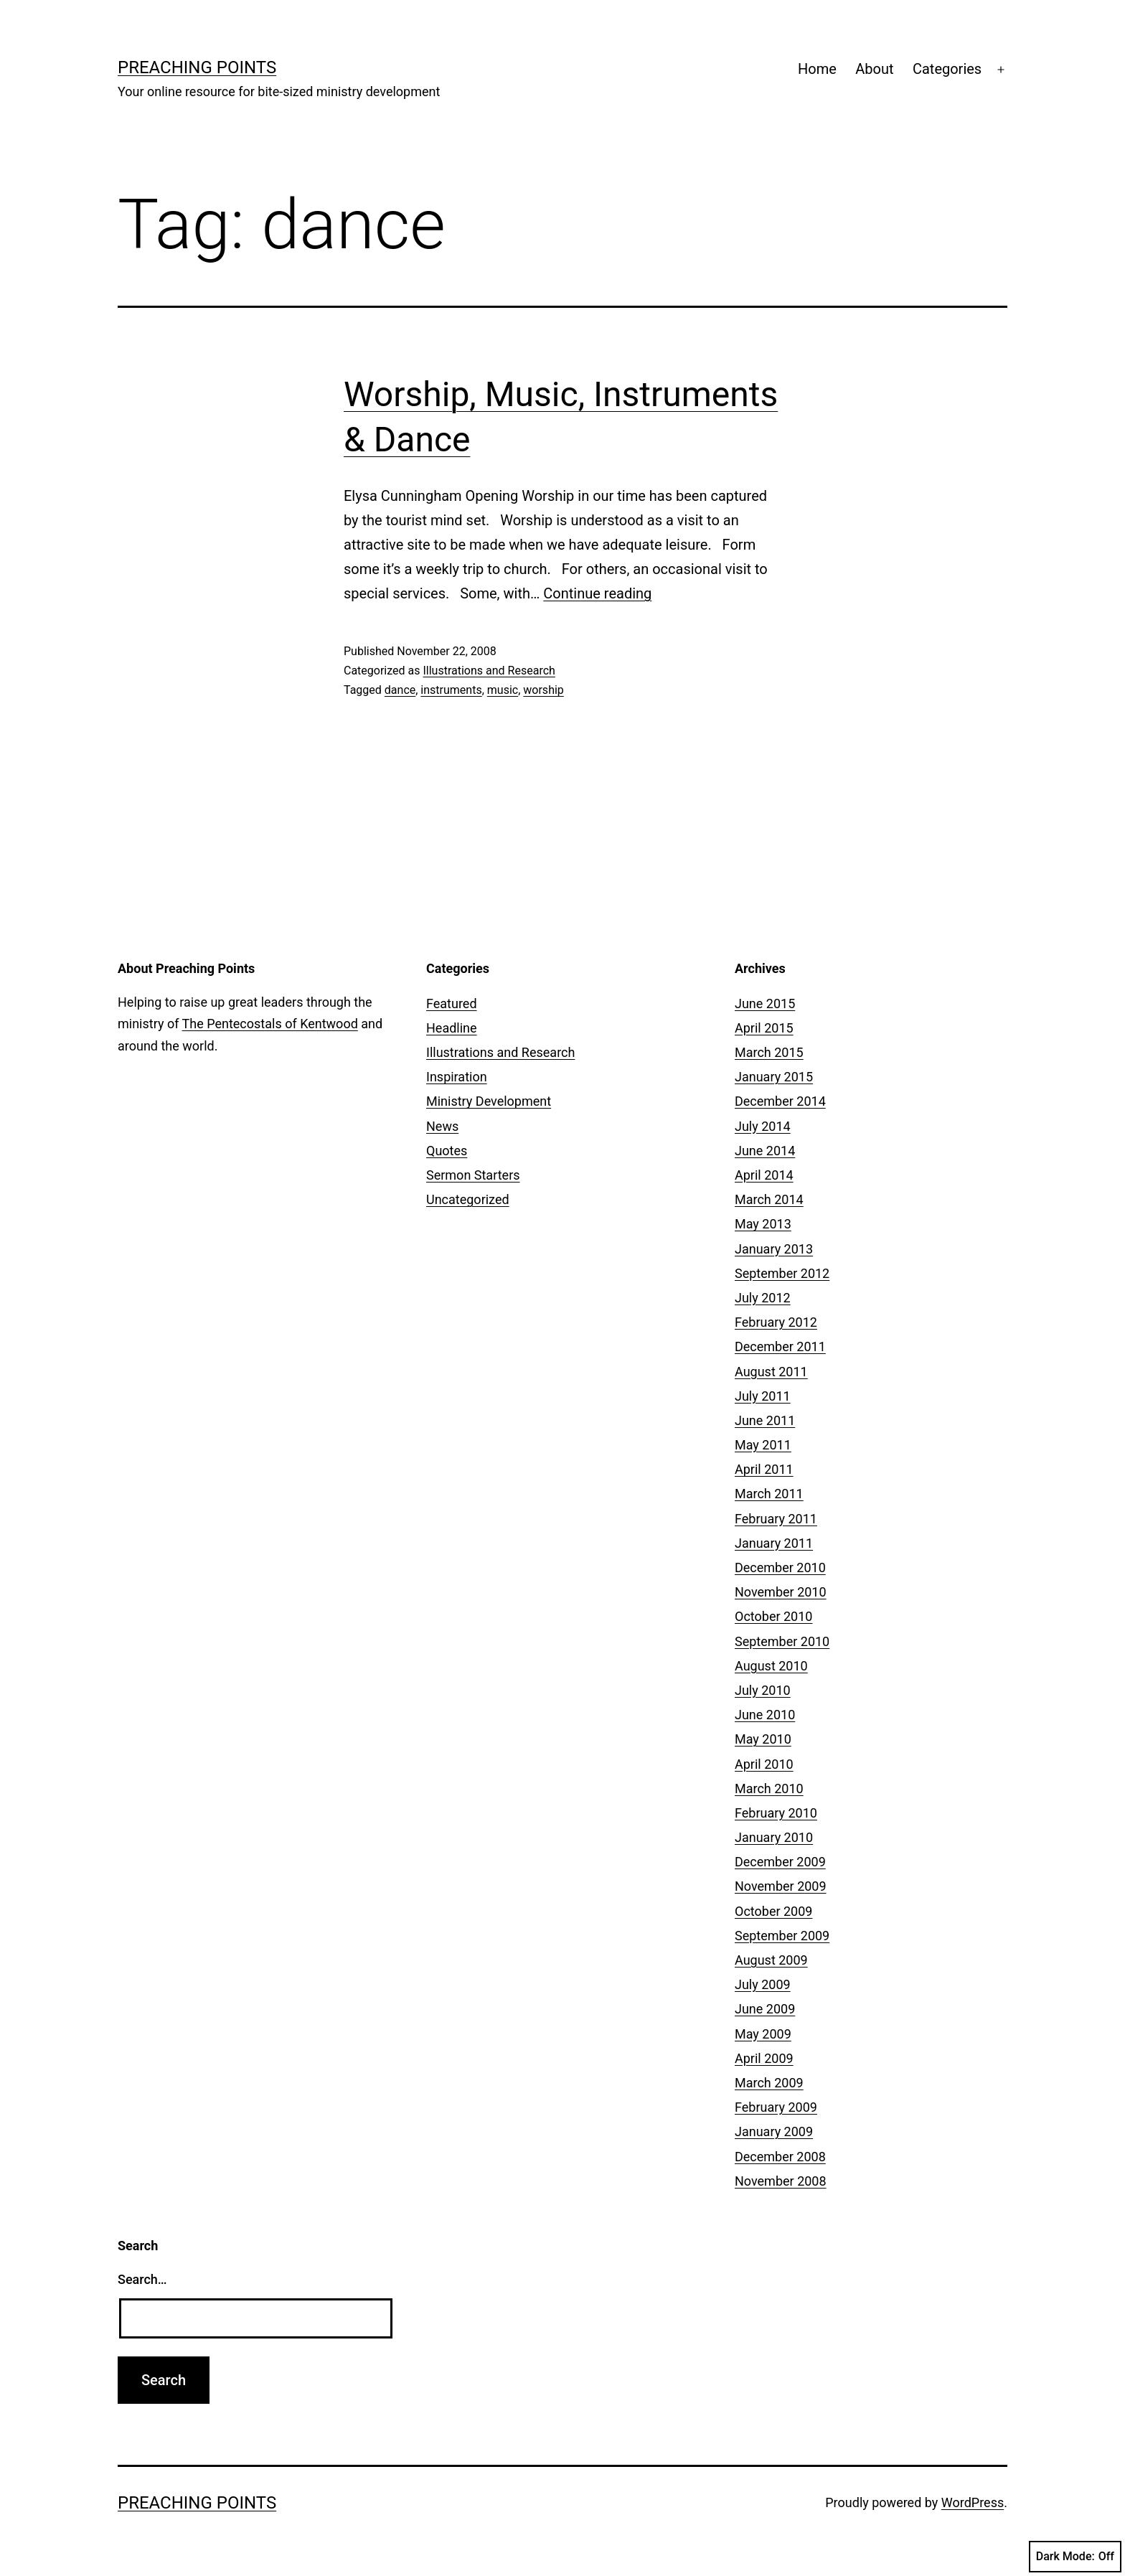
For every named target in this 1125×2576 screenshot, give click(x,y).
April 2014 (764, 1175)
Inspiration (456, 1076)
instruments (450, 690)
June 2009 (765, 2008)
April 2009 (764, 2058)
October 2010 (773, 1616)
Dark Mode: (1075, 2556)
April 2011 (764, 1469)
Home (817, 68)
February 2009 (776, 2107)
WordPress (972, 2502)
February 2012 (776, 1322)
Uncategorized (467, 1199)
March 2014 (769, 1199)
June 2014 (765, 1150)
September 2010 (782, 1641)
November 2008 (781, 2181)
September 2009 (782, 1935)
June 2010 (765, 1714)
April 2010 (764, 1764)
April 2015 (764, 1027)
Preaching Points (197, 67)
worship (543, 690)
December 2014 (780, 1101)
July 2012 (763, 1297)
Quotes (446, 1150)
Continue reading (597, 593)
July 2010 (763, 1690)
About (874, 68)
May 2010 (763, 1739)
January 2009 (774, 2131)
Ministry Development (488, 1101)
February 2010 (776, 1812)
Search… (142, 2279)
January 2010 (774, 1837)
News (442, 1126)
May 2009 (763, 2033)
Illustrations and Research (489, 670)
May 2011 (763, 1444)
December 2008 (780, 2156)
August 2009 (771, 1960)
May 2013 (763, 1223)
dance (400, 690)
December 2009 (780, 1861)
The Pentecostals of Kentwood (270, 1023)
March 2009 (769, 2082)
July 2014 (763, 1126)
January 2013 (774, 1248)
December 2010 (780, 1567)
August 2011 (771, 1371)
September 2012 (782, 1273)
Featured (451, 1003)
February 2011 (776, 1518)
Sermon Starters (473, 1175)
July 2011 (763, 1396)
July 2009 (763, 1984)
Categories (947, 68)
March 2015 (769, 1052)
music (502, 690)
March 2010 (769, 1788)
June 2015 (765, 1003)
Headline (451, 1027)
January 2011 (774, 1543)
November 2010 (781, 1591)
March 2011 (769, 1493)
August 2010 (771, 1665)
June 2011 (765, 1420)
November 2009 (781, 1886)
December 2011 (780, 1346)
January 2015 (774, 1076)
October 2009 (773, 1911)
